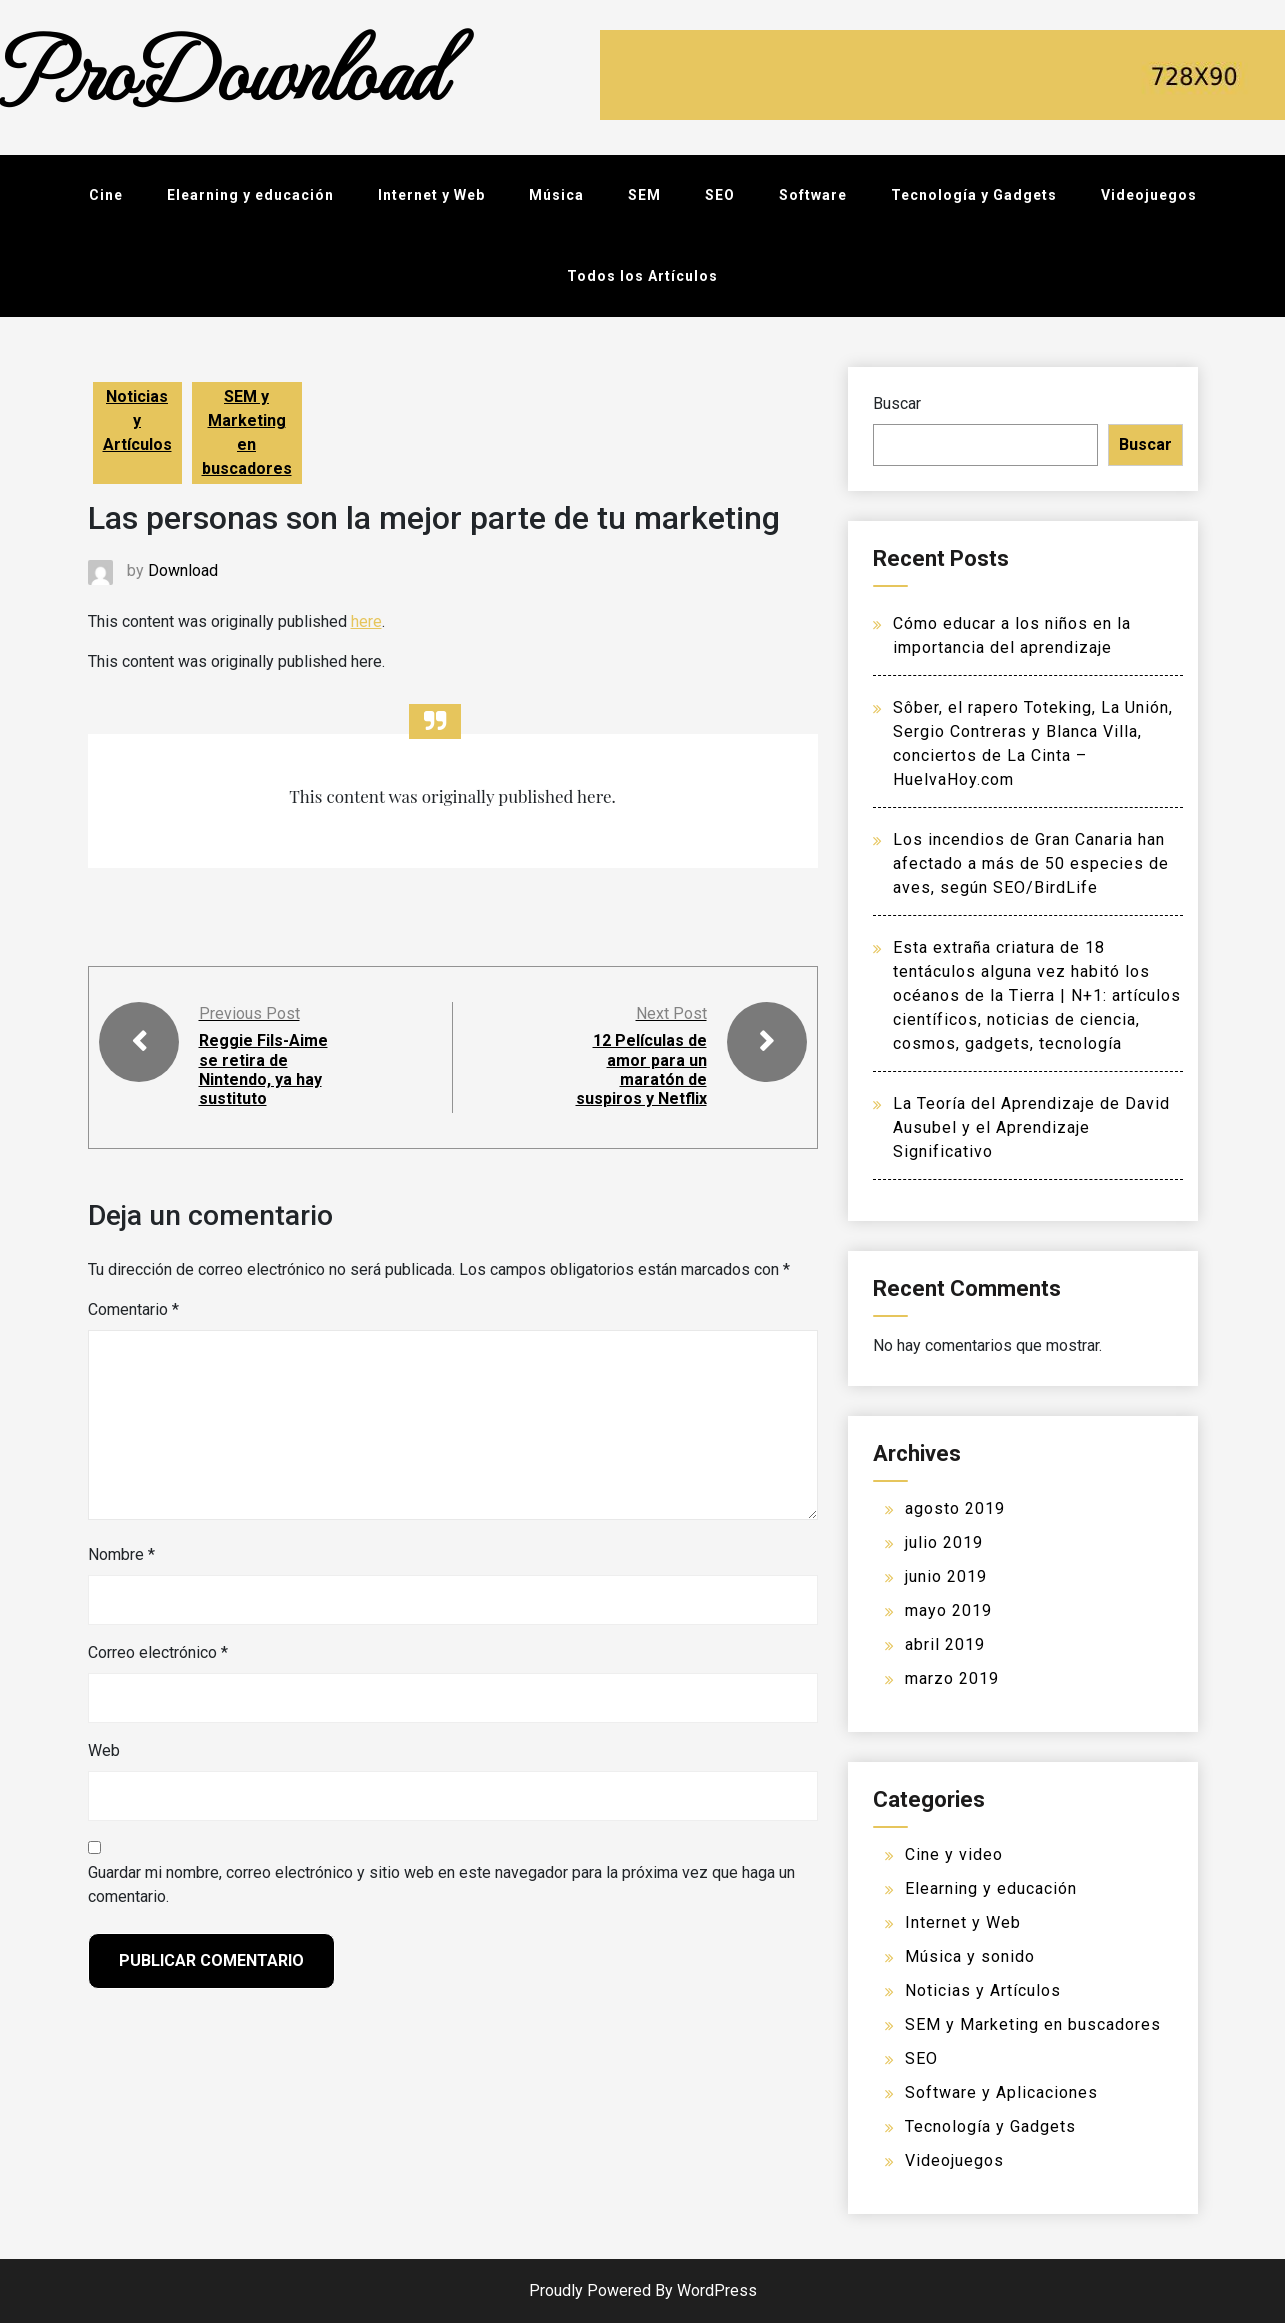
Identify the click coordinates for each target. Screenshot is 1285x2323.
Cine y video (954, 1854)
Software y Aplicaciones (1001, 2092)
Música (556, 195)
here (366, 621)
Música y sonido (970, 1956)
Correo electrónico (158, 1652)
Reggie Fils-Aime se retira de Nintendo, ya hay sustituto (263, 1069)
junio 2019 (946, 1576)
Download (183, 570)
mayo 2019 (948, 1610)
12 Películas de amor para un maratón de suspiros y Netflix (641, 1069)
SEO (720, 195)
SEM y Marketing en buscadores (247, 432)
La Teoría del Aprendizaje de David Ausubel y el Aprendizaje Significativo (1031, 1127)
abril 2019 (945, 1644)
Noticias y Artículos (137, 420)
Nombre (121, 1554)
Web (104, 1750)
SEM (644, 195)
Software (813, 195)
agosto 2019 (955, 1508)
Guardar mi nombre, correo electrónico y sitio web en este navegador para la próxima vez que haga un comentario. (441, 1884)
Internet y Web (431, 195)
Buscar (897, 403)
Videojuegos (1149, 195)
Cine (106, 195)
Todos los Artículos (642, 276)
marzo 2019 (952, 1678)
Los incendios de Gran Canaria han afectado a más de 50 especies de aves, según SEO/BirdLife (1031, 863)
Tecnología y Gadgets (974, 195)
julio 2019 (944, 1542)
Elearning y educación (250, 195)
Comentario (133, 1309)
